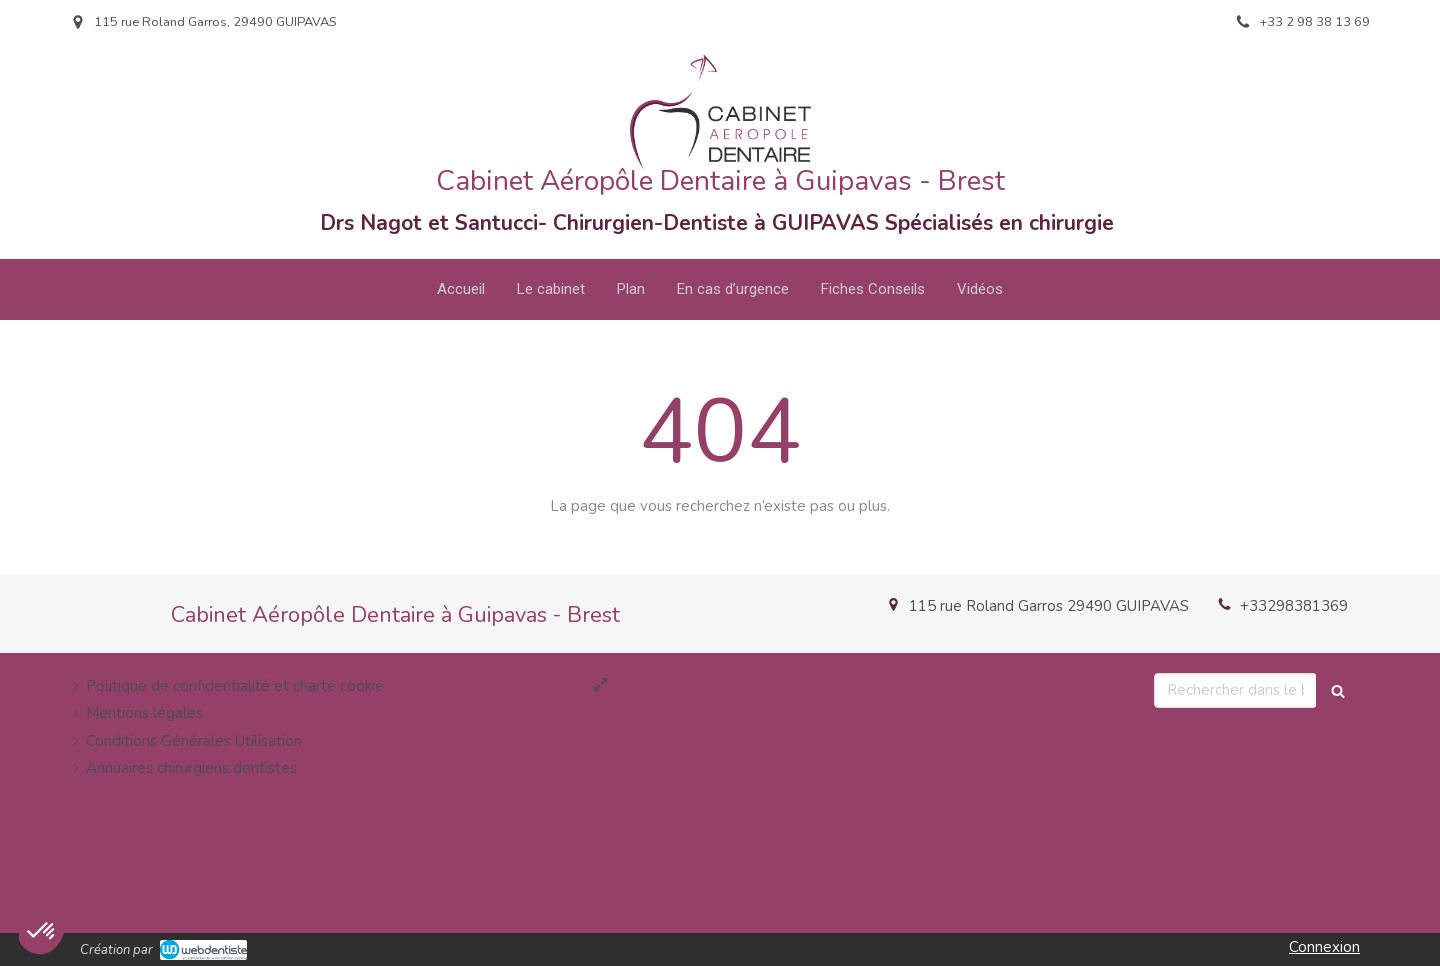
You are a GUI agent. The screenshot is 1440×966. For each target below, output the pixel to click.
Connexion (1324, 947)
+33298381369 (1294, 606)
